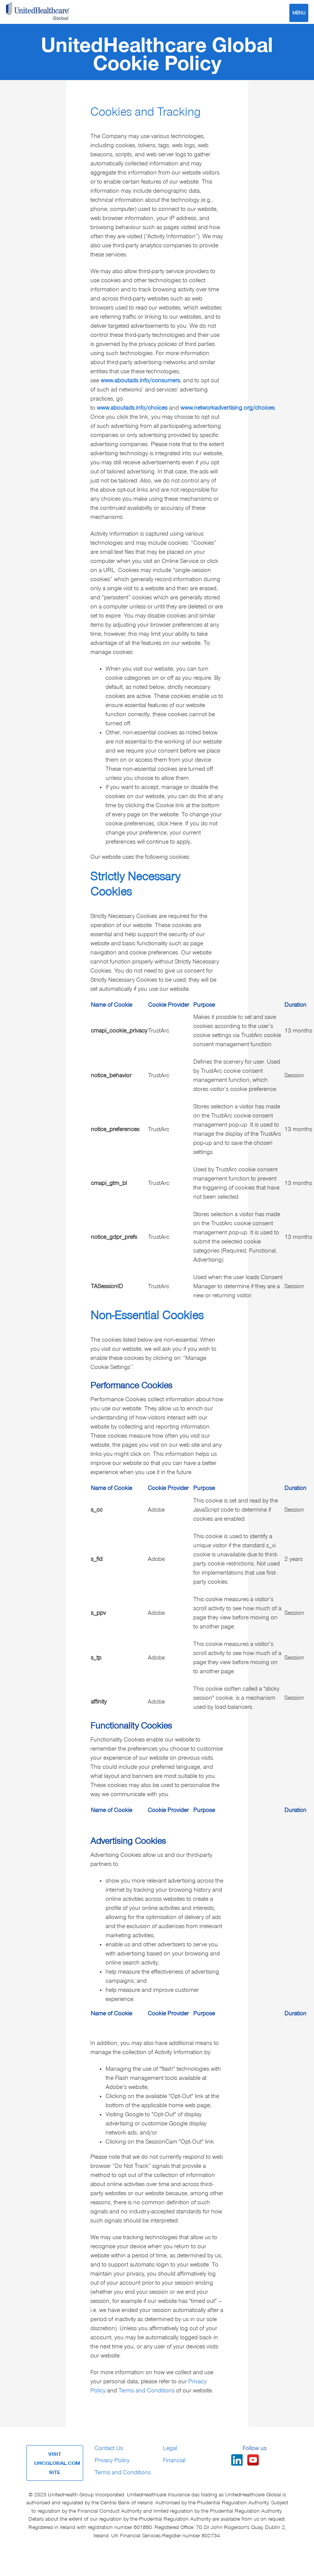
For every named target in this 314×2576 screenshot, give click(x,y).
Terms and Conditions (146, 2390)
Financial (174, 2460)
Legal (170, 2448)
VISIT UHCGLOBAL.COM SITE (57, 2463)
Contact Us (109, 2448)
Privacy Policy (112, 2460)
